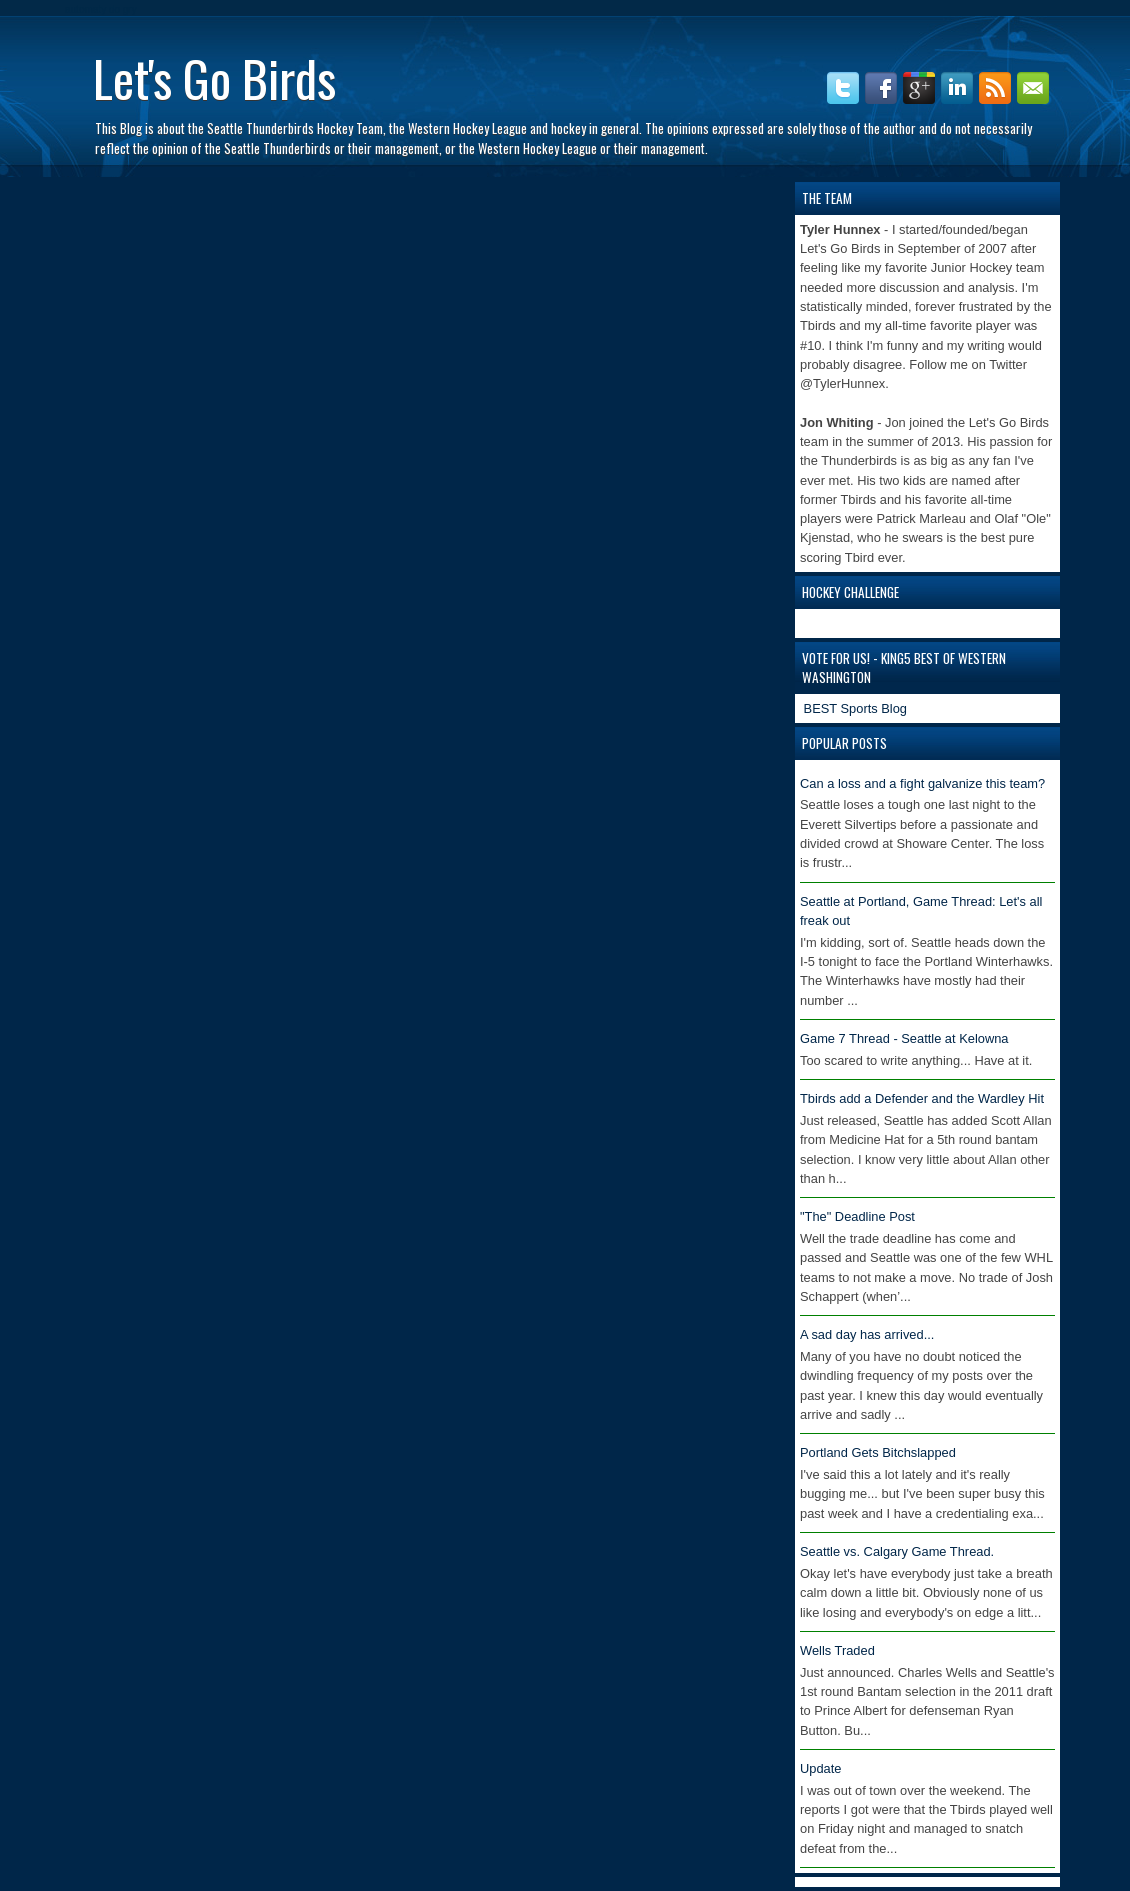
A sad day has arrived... (867, 1334)
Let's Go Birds (214, 77)
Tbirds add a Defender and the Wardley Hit (922, 1098)
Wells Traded (837, 1650)
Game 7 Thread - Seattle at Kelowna (904, 1038)
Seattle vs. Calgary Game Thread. (897, 1551)
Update (820, 1768)
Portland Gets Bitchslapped (878, 1452)
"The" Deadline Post (857, 1216)
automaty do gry (101, 9)
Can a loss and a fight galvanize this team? (922, 783)
